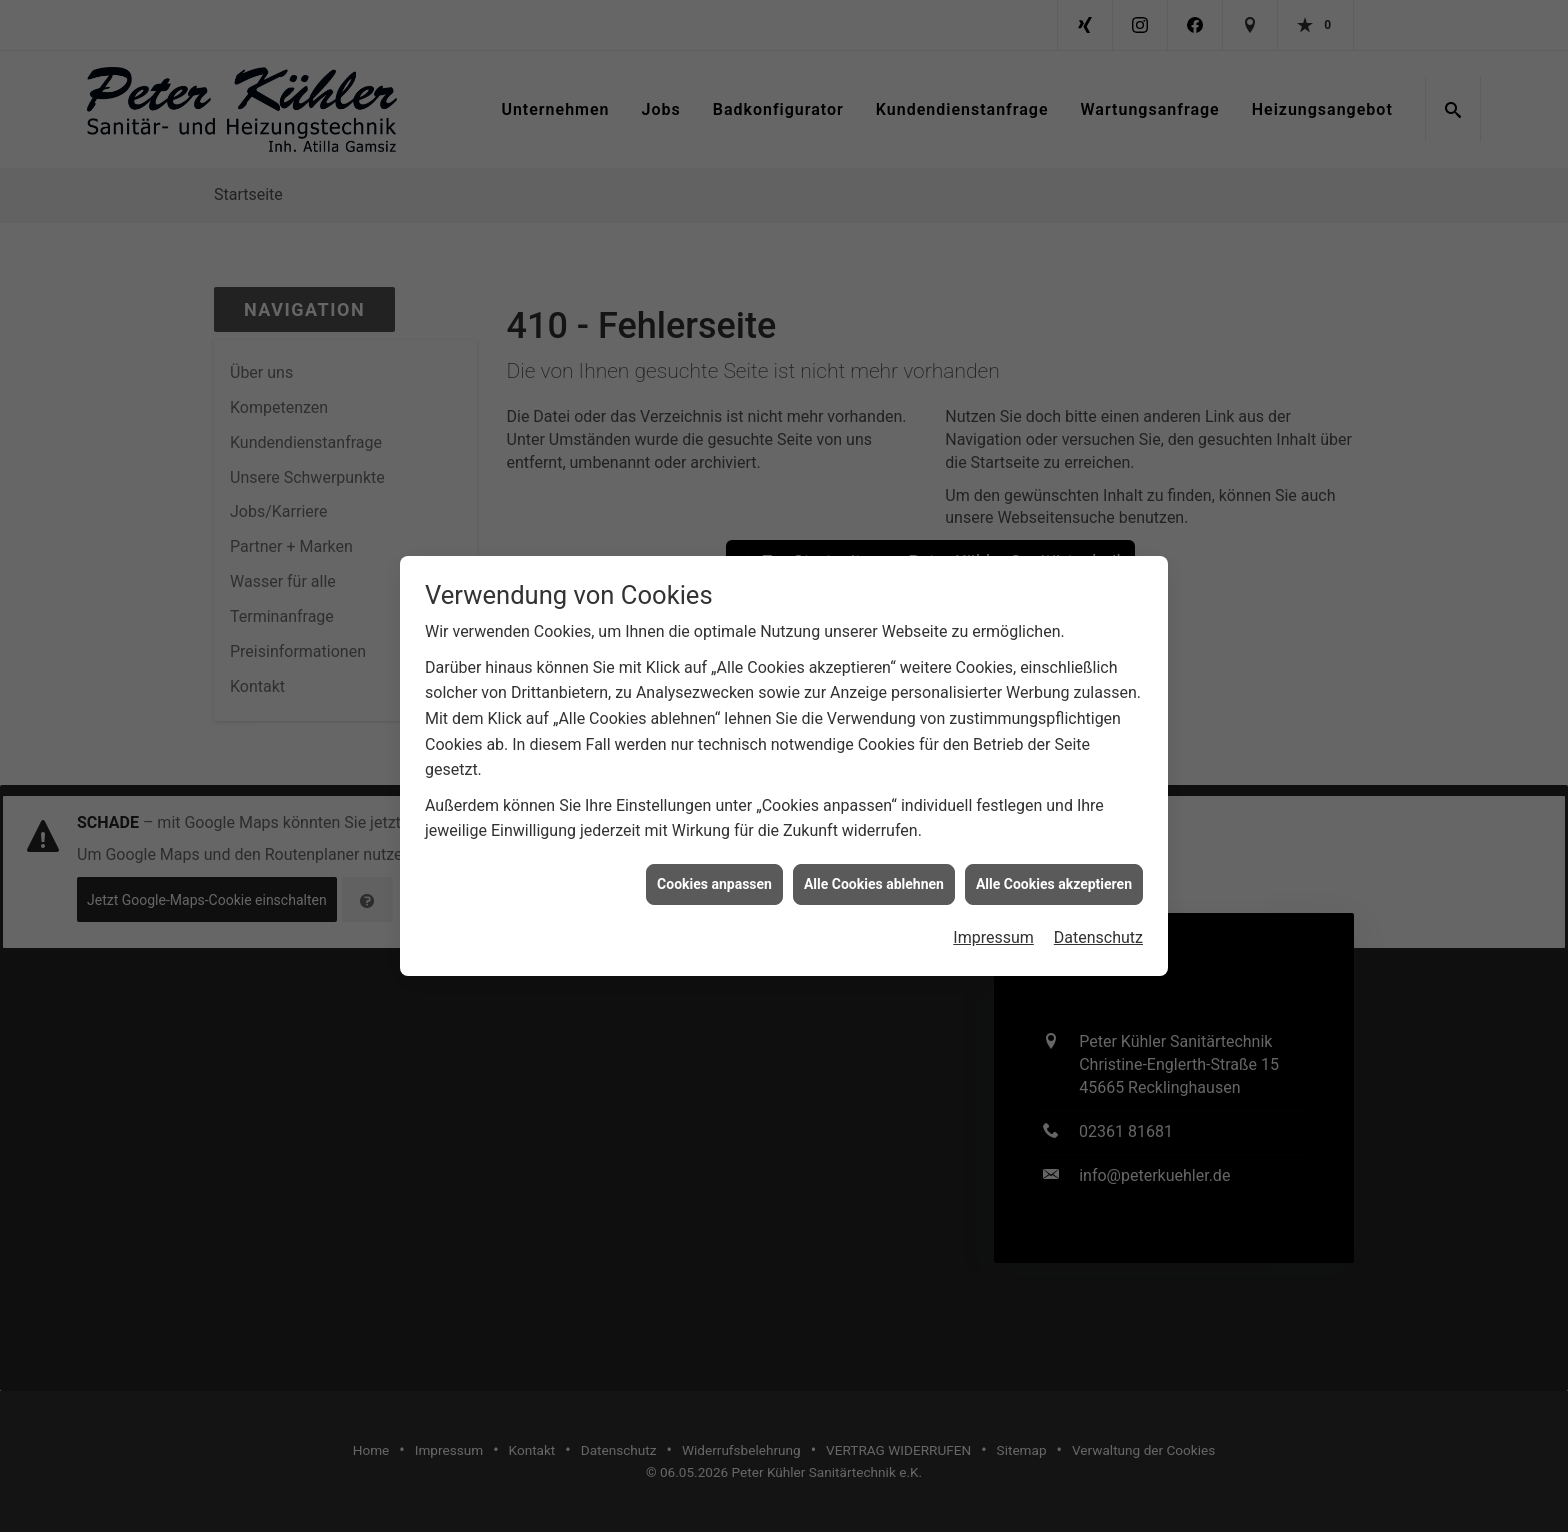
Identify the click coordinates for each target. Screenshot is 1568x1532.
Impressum (993, 927)
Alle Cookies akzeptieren (1054, 873)
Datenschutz (1098, 927)
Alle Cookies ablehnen (874, 873)
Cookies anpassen (714, 873)
